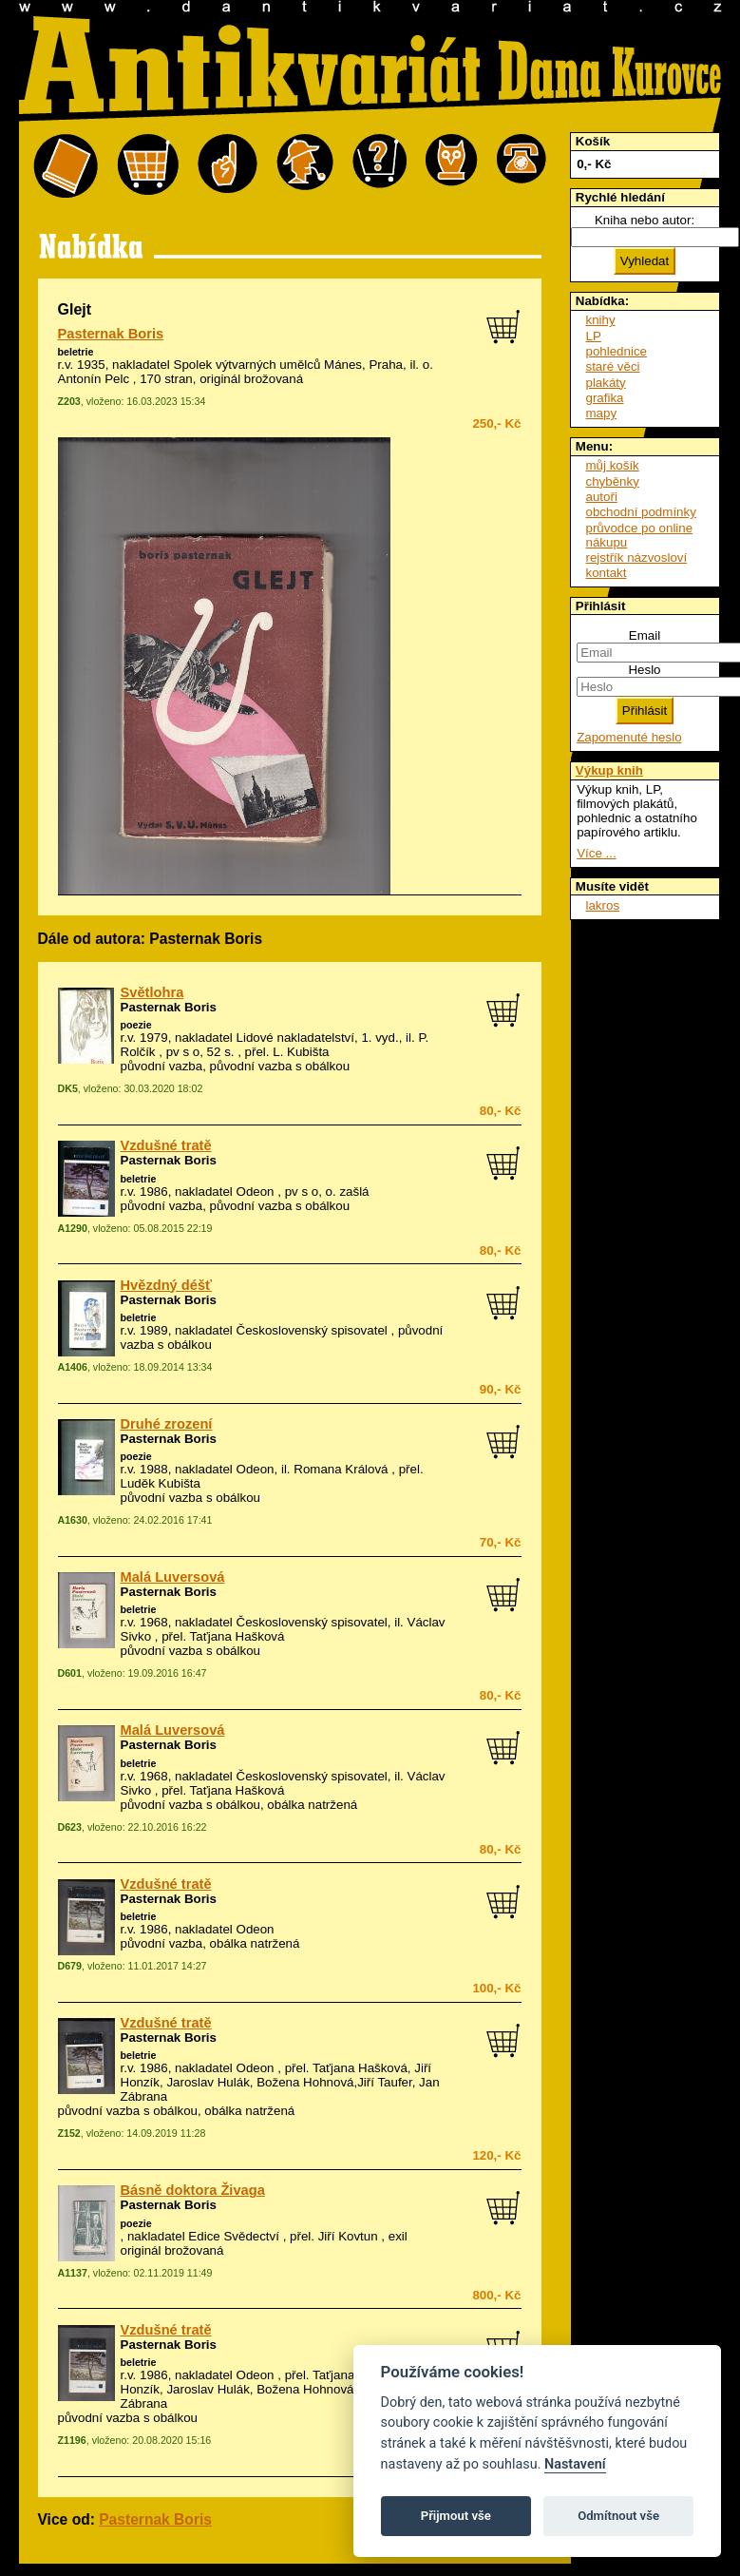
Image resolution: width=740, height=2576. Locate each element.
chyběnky (612, 481)
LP (593, 336)
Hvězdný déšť (167, 1285)
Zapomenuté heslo (629, 737)
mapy (601, 413)
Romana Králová (341, 1469)
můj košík (612, 465)
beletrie (76, 351)
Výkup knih (609, 770)
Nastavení (575, 2464)
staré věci (613, 366)
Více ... (596, 853)
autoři (601, 497)
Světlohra (152, 992)
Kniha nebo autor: (644, 220)
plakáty (606, 382)
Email (644, 635)
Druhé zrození (167, 1424)
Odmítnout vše (618, 2516)
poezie (136, 1024)
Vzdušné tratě (166, 1145)
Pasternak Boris (111, 333)
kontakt (606, 573)
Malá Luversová (173, 1577)
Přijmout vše (456, 2516)
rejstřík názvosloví (637, 557)
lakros (603, 905)
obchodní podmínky (641, 512)
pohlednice (616, 351)
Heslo (644, 670)
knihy (601, 320)
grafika (605, 398)
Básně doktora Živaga (193, 2190)
